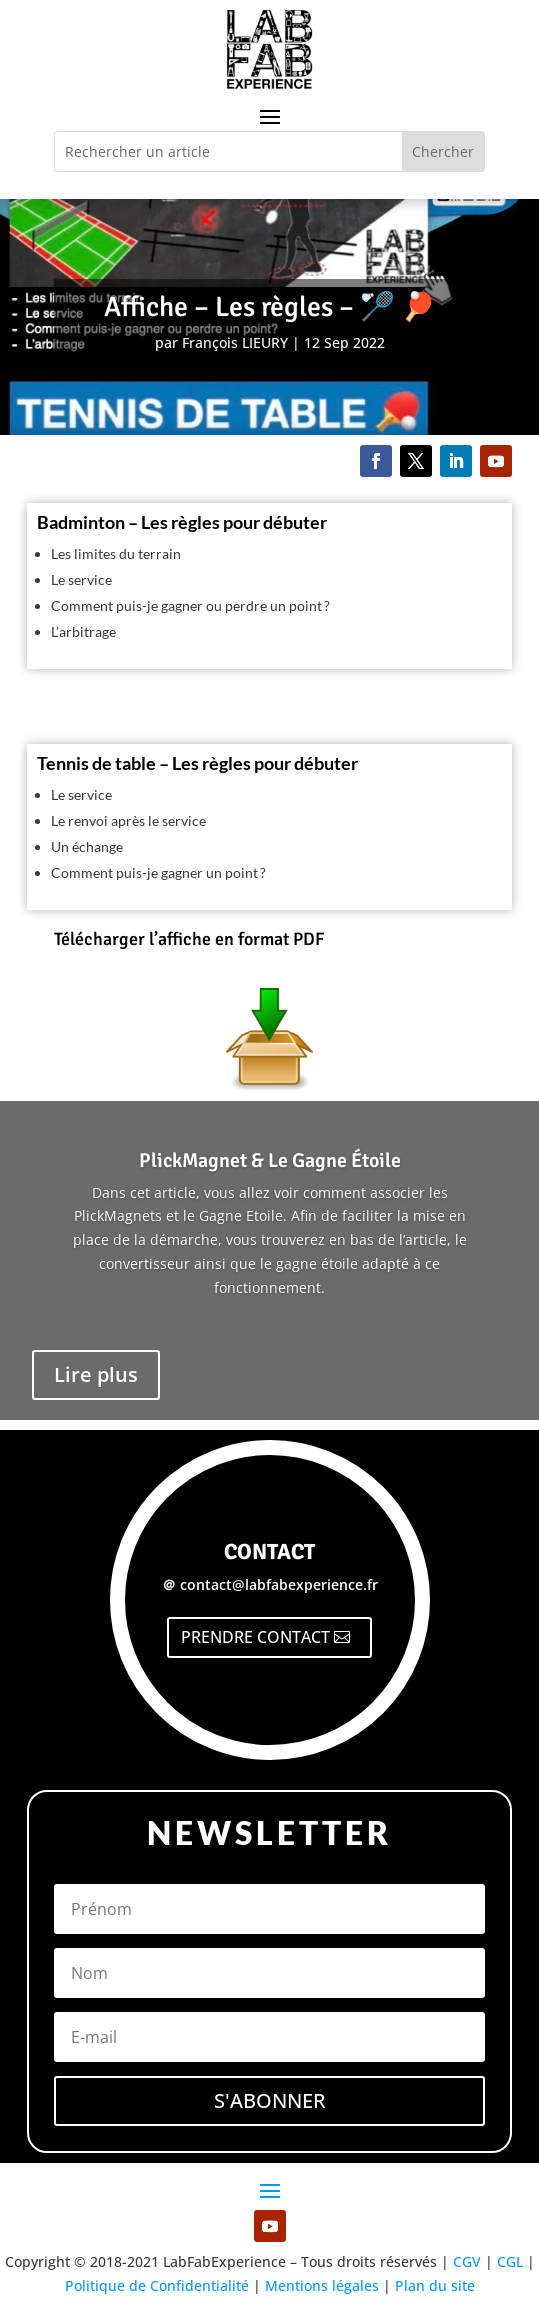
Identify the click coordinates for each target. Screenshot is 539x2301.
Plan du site (435, 2285)
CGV (467, 2261)
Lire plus (96, 1374)
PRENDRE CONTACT (255, 1637)
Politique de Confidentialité (157, 2285)
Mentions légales (322, 2285)
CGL (510, 2261)
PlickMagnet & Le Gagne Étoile (270, 1160)
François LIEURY (235, 342)
